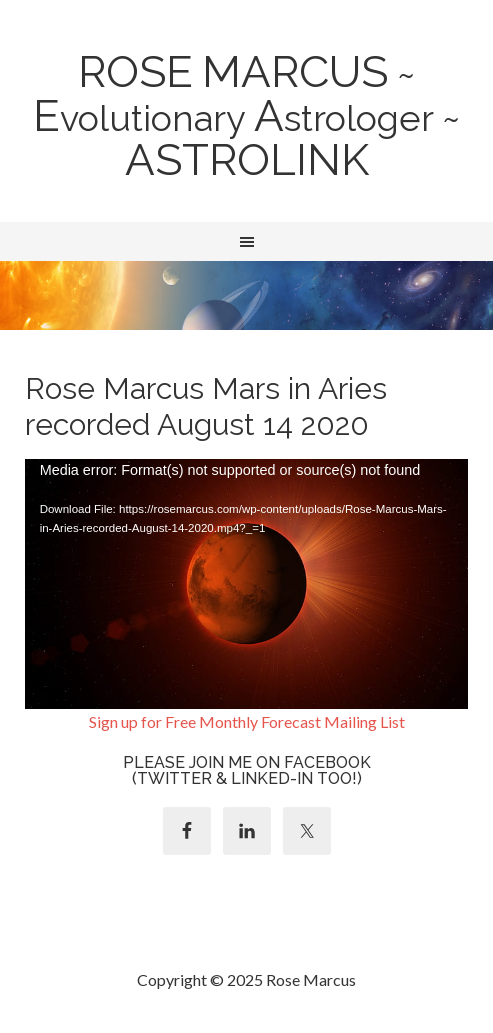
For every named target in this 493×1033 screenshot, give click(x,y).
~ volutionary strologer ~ (246, 118)
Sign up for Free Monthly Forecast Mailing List (247, 721)
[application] (247, 584)
